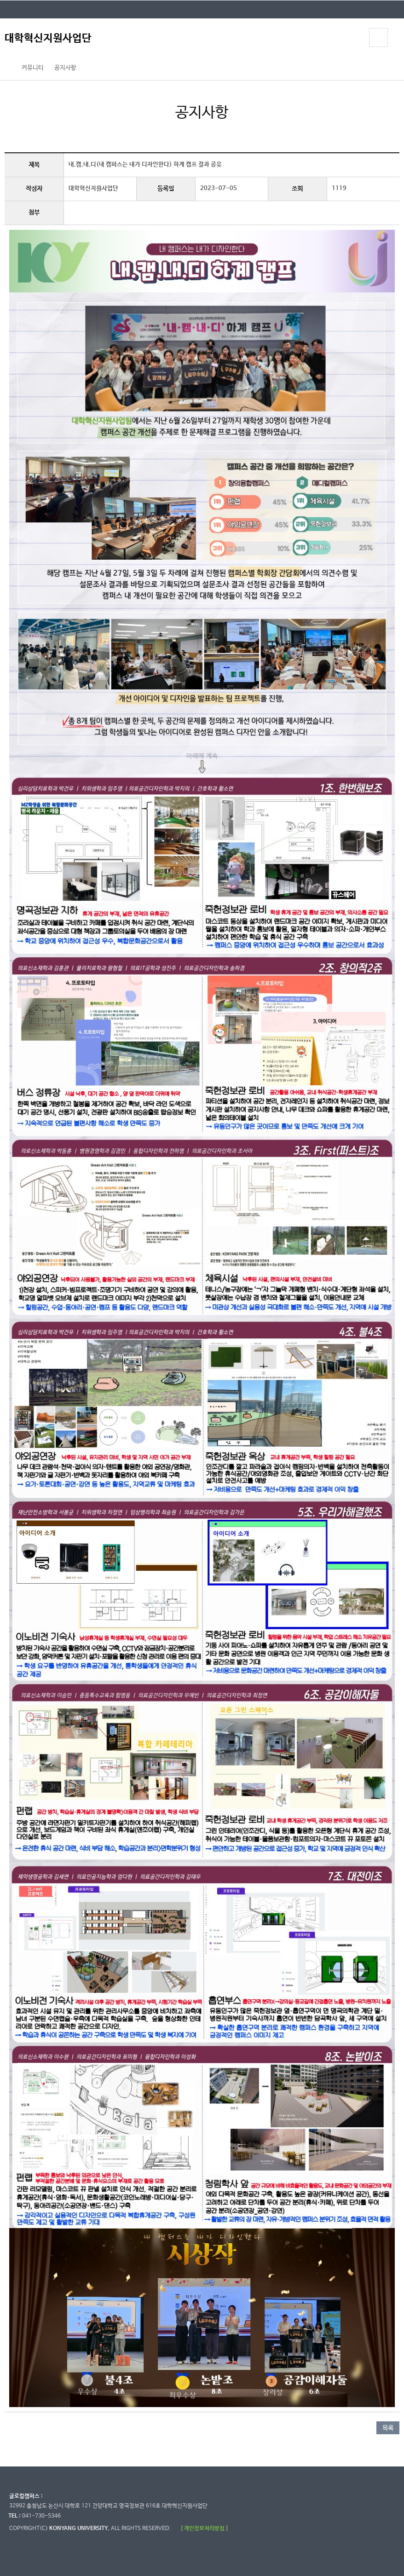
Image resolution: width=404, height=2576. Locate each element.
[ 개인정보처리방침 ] (204, 2528)
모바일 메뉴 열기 (378, 37)
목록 (387, 2428)
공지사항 (65, 67)
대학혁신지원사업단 (48, 38)
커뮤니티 (33, 67)
